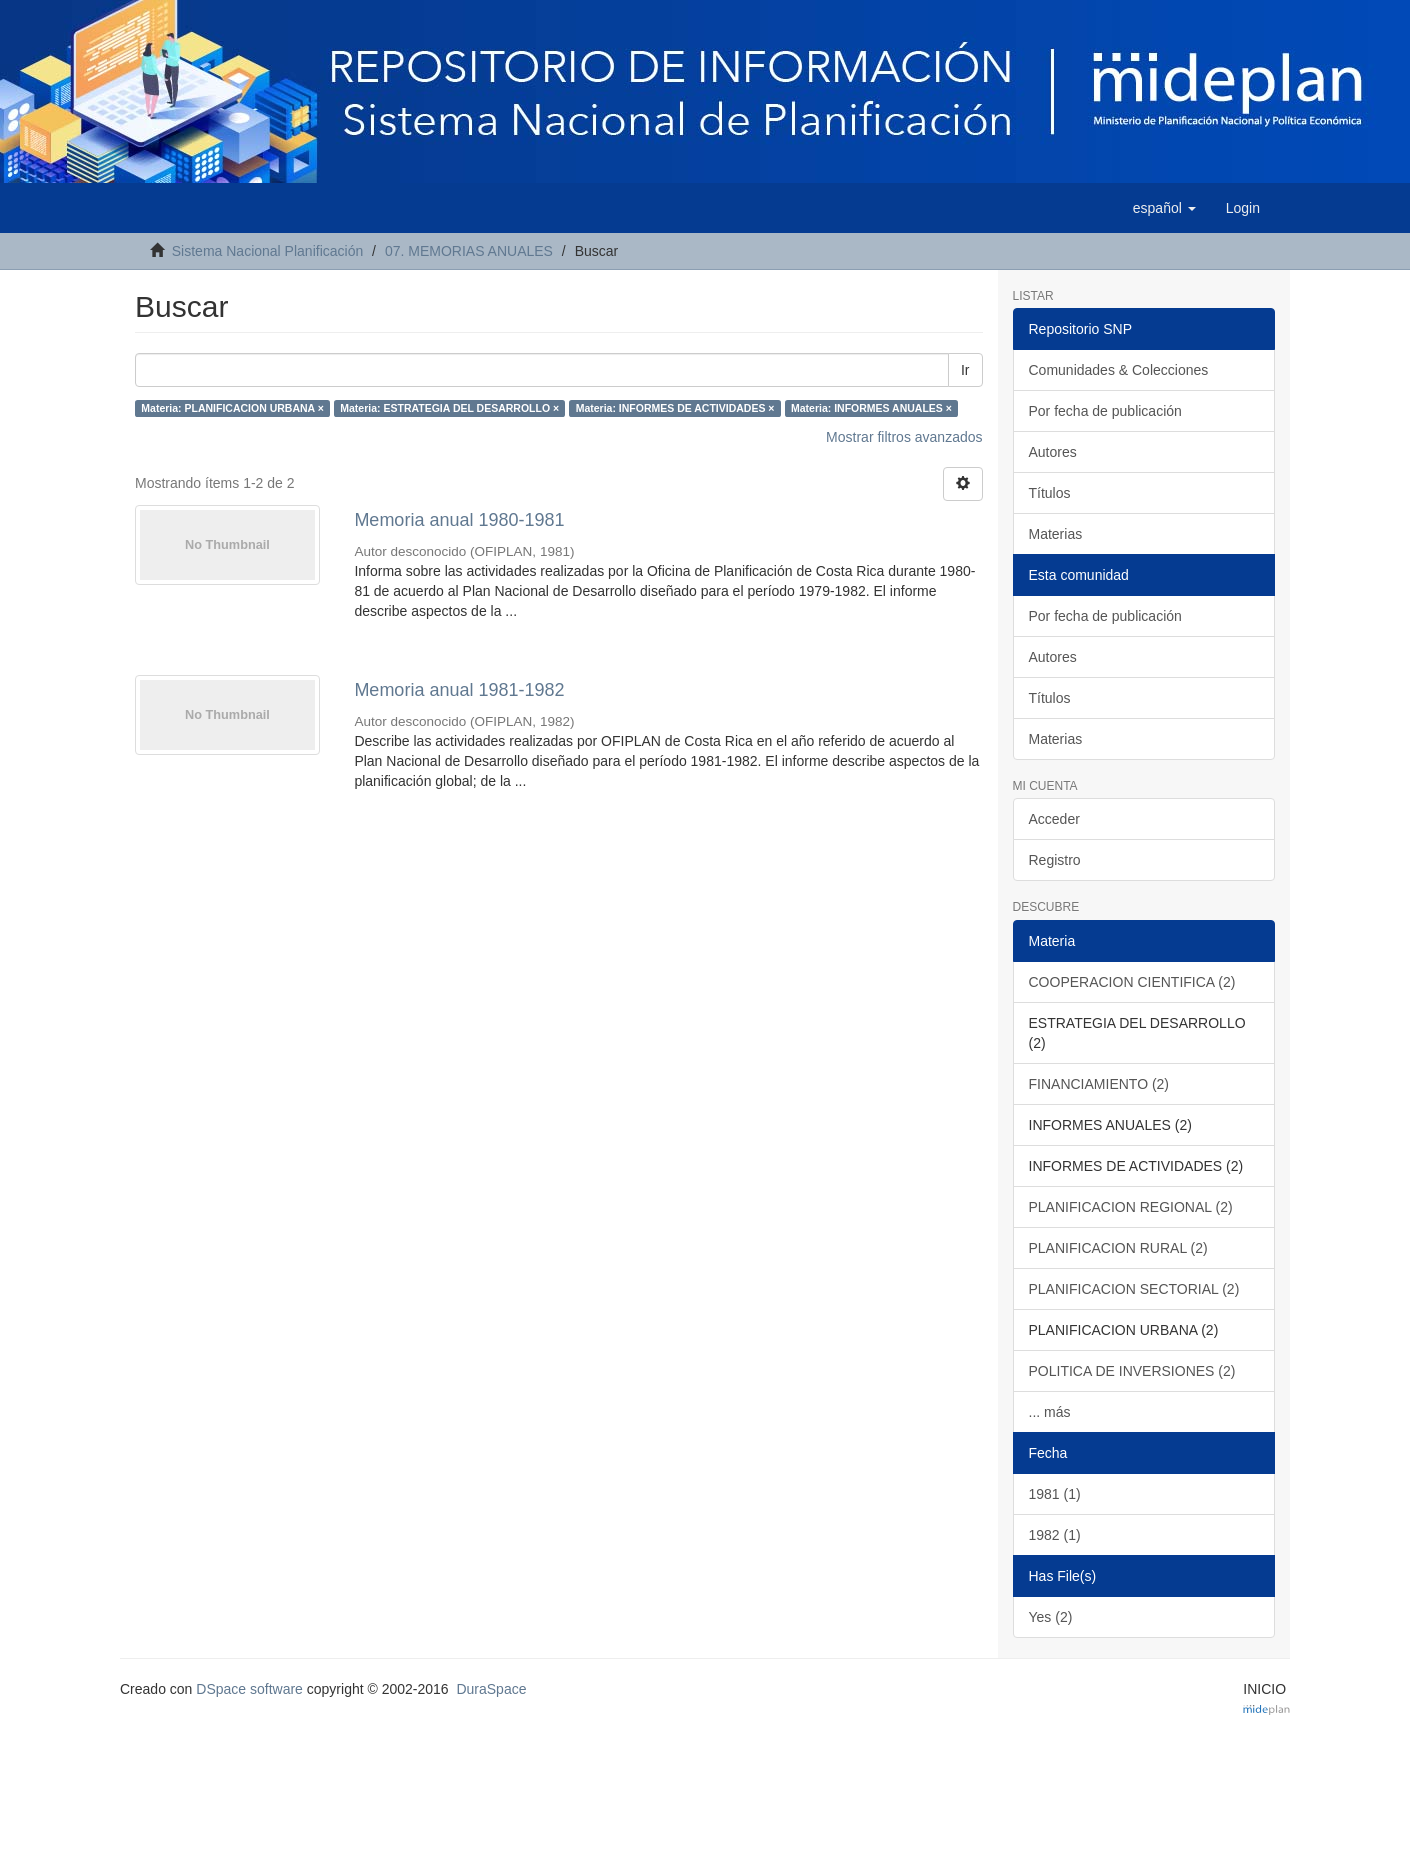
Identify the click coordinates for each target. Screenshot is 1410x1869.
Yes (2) (1051, 1617)
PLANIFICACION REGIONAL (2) (1131, 1207)
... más (1050, 1412)
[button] (1164, 208)
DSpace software (249, 1689)
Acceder (1054, 819)
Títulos (1050, 493)
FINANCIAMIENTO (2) (1099, 1084)
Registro (1055, 860)
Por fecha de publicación (1105, 411)
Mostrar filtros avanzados (904, 437)
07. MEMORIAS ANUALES (469, 251)
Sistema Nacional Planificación (267, 251)
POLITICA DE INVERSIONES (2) (1132, 1371)
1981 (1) (1055, 1494)
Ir (965, 370)
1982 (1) (1055, 1535)
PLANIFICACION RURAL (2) (1118, 1248)
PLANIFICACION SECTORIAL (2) (1134, 1289)
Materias (1056, 534)
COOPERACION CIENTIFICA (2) (1132, 982)
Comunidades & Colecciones (1119, 370)
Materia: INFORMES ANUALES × (871, 408)
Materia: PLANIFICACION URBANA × (232, 408)
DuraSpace (491, 1689)
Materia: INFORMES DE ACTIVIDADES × (675, 408)
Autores (1053, 452)
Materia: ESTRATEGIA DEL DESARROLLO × (449, 408)
